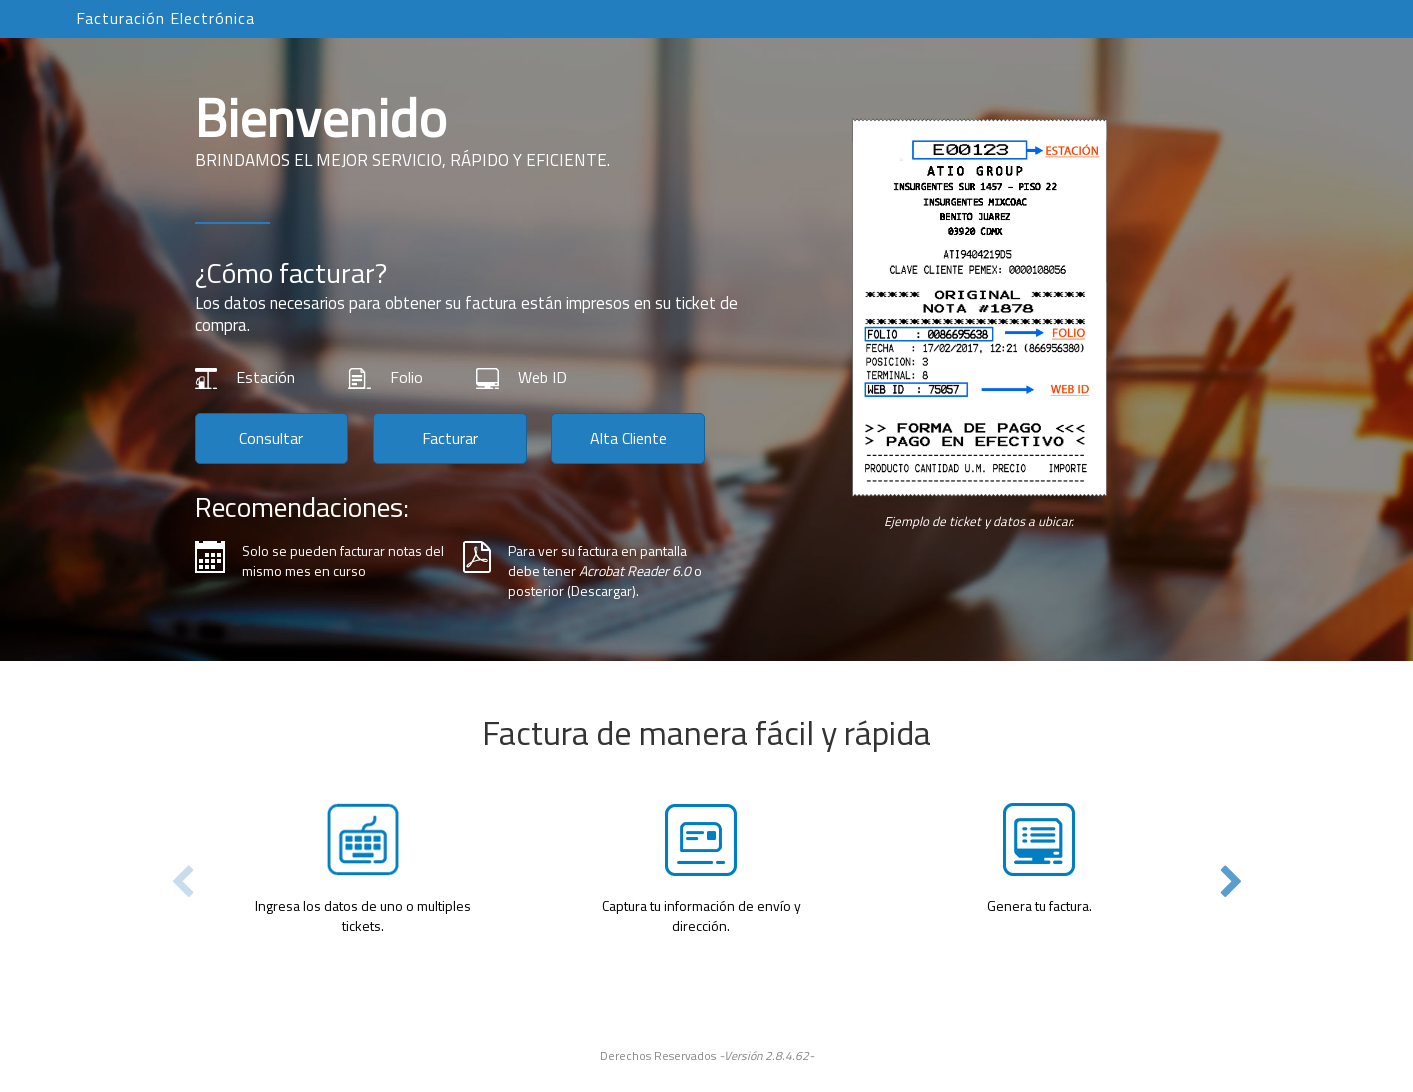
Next (1231, 882)
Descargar (601, 590)
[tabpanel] (707, 818)
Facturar (450, 438)
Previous (182, 882)
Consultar (271, 438)
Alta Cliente (628, 438)
